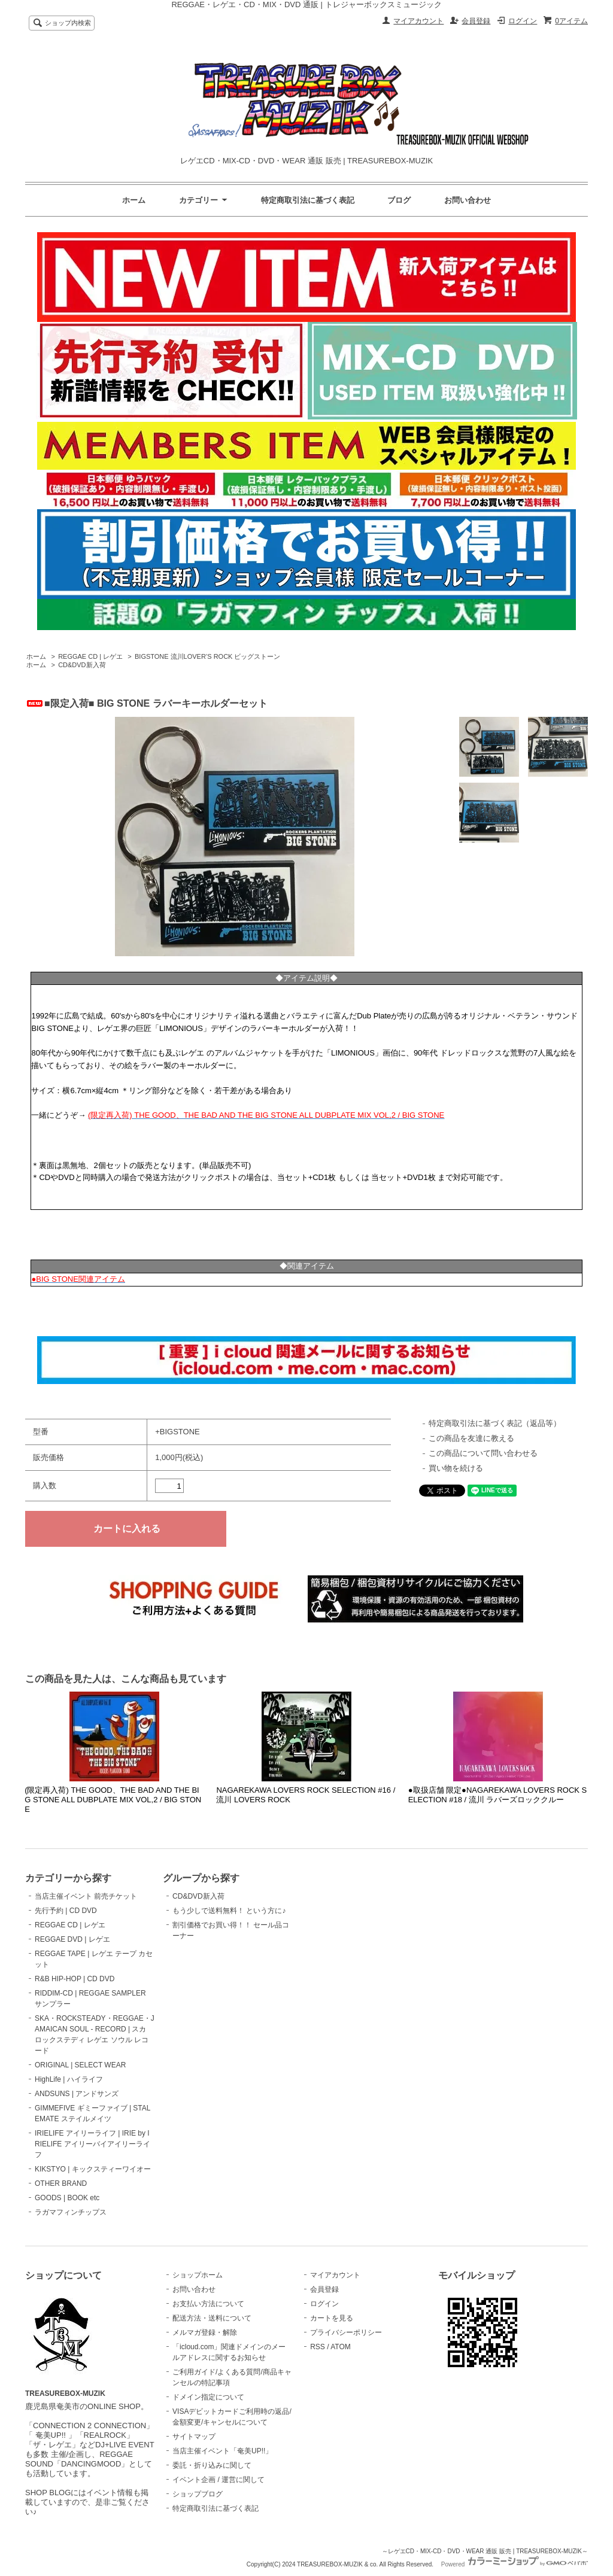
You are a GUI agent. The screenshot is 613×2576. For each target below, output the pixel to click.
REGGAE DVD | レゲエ (72, 1939)
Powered (514, 2564)
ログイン (522, 21)
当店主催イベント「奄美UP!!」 (222, 2451)
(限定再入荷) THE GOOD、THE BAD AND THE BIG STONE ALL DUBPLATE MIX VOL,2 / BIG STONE (113, 1800)
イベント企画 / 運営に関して (218, 2479)
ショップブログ (197, 2494)
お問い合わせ (467, 200)
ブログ (399, 200)
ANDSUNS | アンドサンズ (77, 2094)
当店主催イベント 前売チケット (86, 1896)
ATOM (340, 2347)
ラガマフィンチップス (71, 2212)
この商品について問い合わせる (483, 1453)
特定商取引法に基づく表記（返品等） (495, 1423)
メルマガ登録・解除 (204, 2332)
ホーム (133, 200)
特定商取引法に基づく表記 (307, 200)
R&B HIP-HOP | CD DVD (74, 1979)
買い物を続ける (456, 1468)
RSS (317, 2347)
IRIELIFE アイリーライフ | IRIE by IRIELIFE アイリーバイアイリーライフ (92, 2144)
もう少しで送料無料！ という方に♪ (229, 1910)
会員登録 (476, 21)
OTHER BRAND (61, 2183)
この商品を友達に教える (471, 1438)
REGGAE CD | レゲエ (90, 656)
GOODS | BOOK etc (67, 2198)
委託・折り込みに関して (211, 2465)
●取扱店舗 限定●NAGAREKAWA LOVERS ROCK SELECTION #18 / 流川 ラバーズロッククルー (497, 1795)
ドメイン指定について (208, 2397)
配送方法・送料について (211, 2318)
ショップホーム (197, 2275)
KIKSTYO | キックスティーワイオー (93, 2169)
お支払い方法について (208, 2304)
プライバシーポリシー (346, 2332)
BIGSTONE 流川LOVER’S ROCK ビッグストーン (207, 656)
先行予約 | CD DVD (66, 1910)
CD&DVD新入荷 (81, 664)
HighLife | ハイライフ (69, 2079)
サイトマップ (194, 2436)
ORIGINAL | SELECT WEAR (80, 2065)
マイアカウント (418, 21)
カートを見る (331, 2318)
